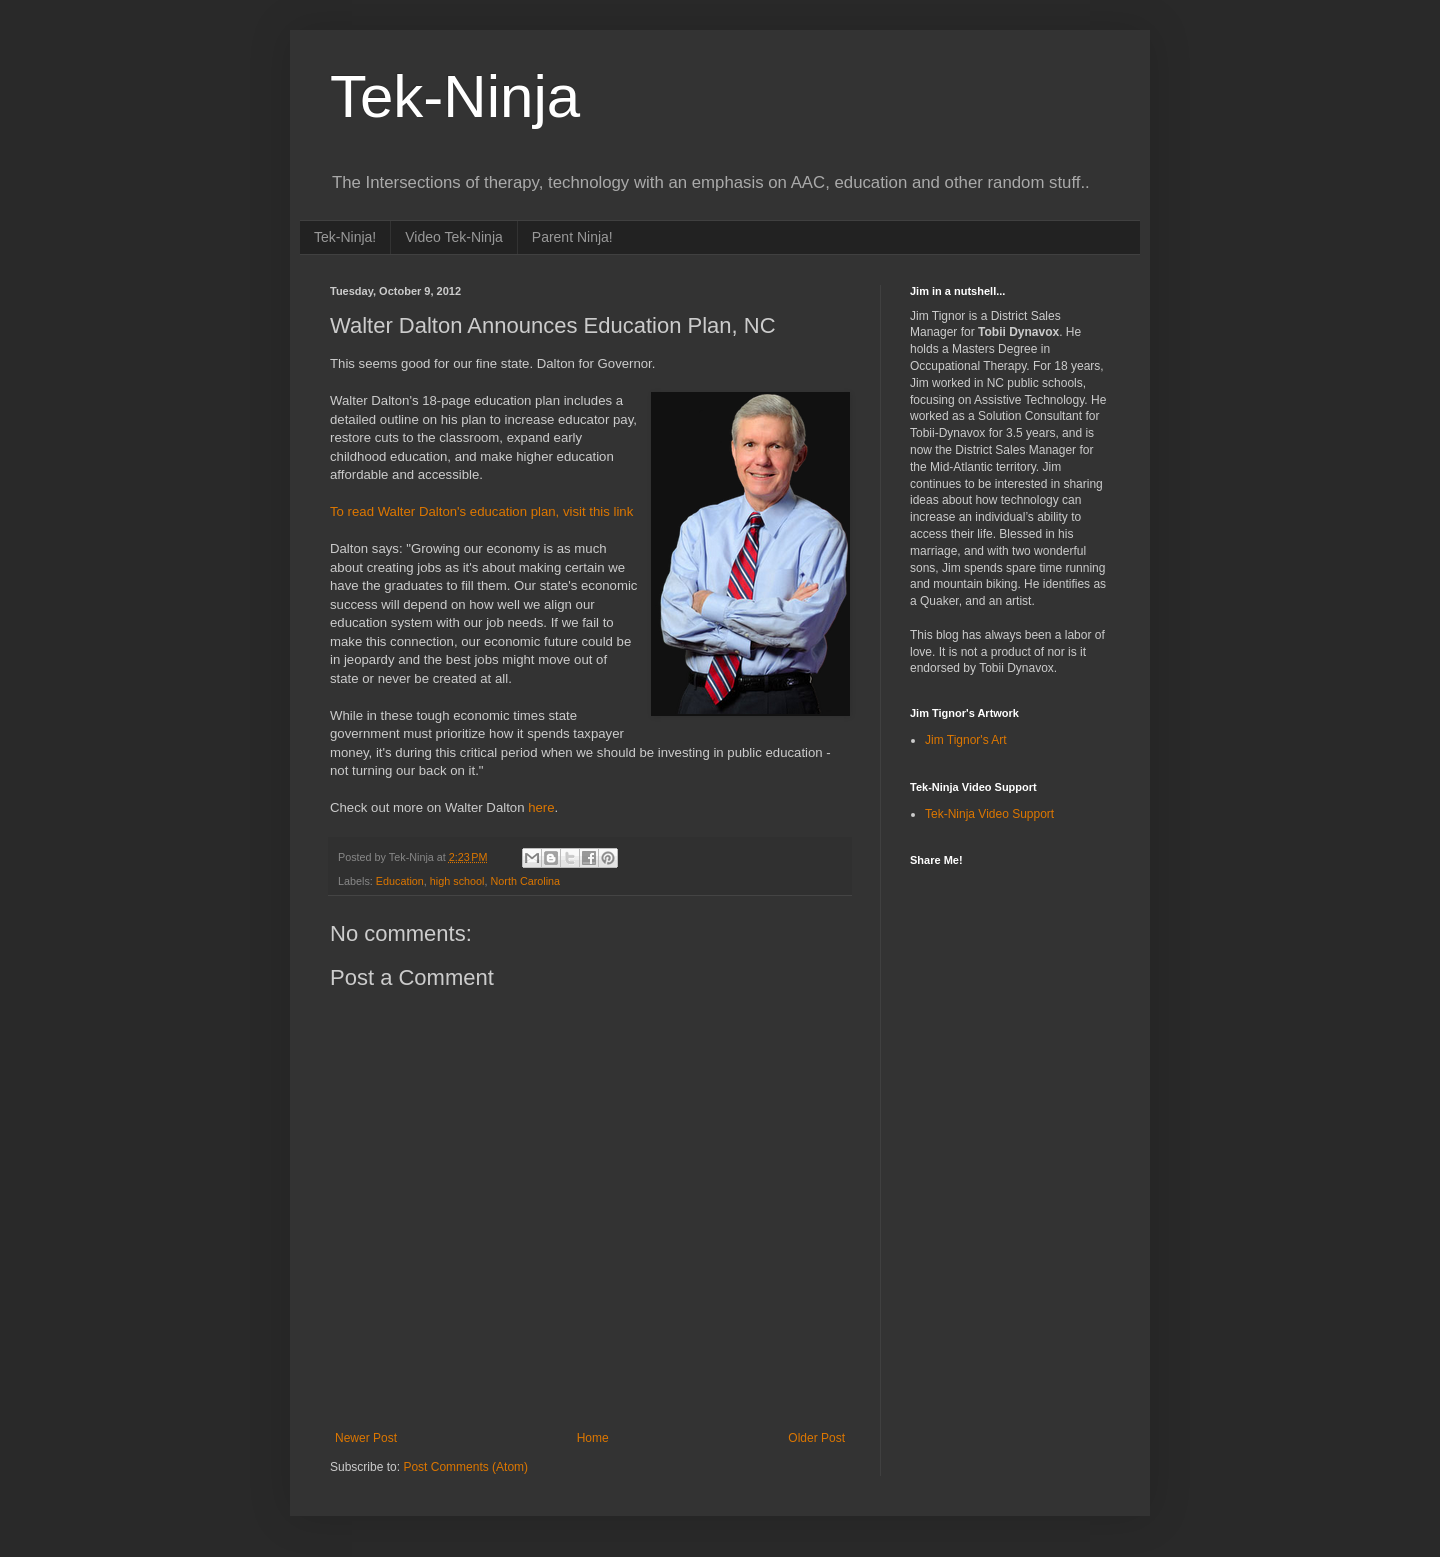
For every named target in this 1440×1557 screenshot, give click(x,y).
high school (457, 881)
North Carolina (525, 881)
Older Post (816, 1438)
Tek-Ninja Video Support (989, 814)
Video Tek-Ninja (454, 237)
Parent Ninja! (572, 237)
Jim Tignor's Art (966, 740)
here (541, 807)
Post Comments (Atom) (465, 1467)
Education (400, 881)
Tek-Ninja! (345, 237)
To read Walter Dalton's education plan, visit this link (481, 511)
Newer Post (366, 1438)
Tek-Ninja (455, 96)
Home (593, 1438)
